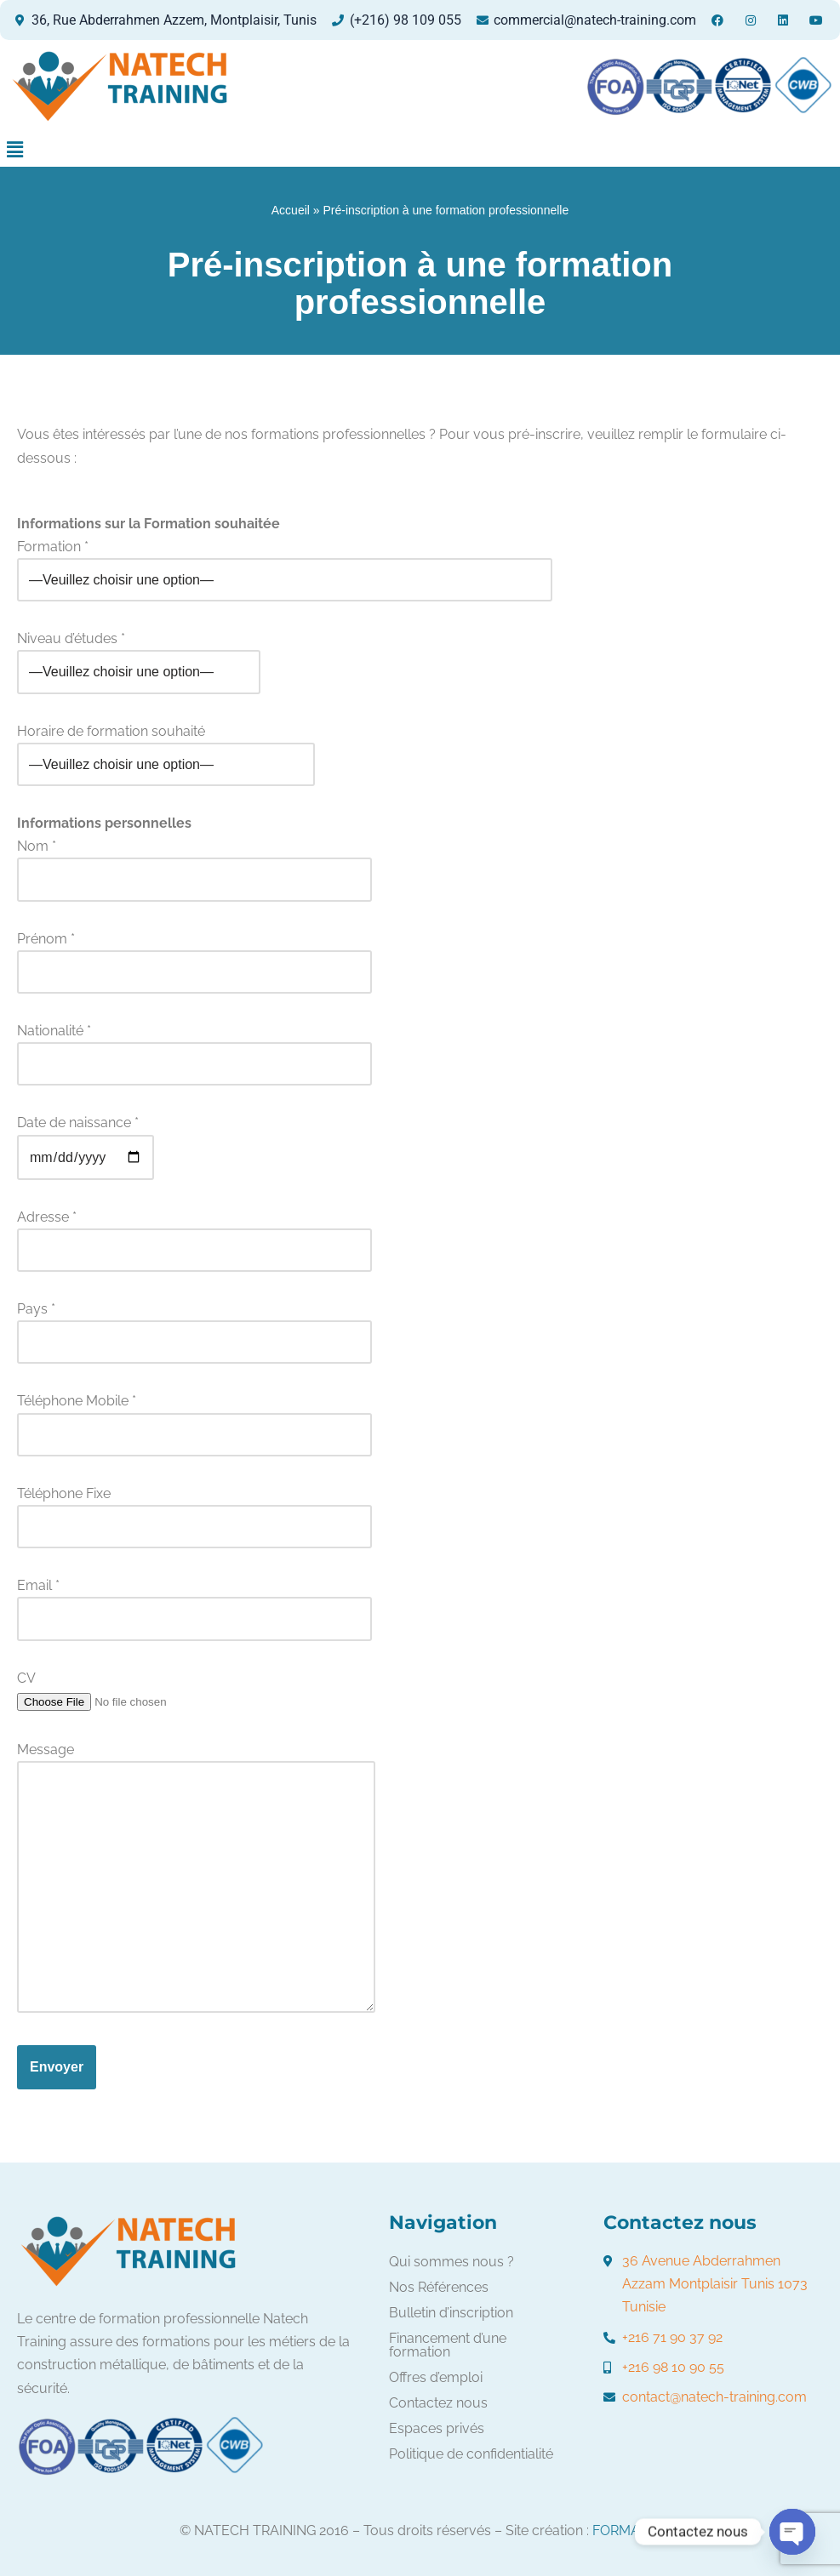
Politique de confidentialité (471, 2454)
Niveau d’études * (138, 655)
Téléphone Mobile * (194, 1417)
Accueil (290, 210)
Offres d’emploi (436, 2377)
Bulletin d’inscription (451, 2313)
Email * (194, 1602)
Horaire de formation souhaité (166, 747)
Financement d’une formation (447, 2345)
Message (196, 1878)
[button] (14, 150)
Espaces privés (436, 2428)
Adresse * (194, 1233)
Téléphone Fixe (194, 1510)
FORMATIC (626, 2530)
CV (124, 1689)
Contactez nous (438, 2403)
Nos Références (439, 2287)
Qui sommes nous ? (451, 2262)
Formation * (284, 563)
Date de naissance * (85, 1139)
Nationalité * (194, 1047)
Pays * (194, 1325)
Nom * (194, 862)
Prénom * (194, 955)
